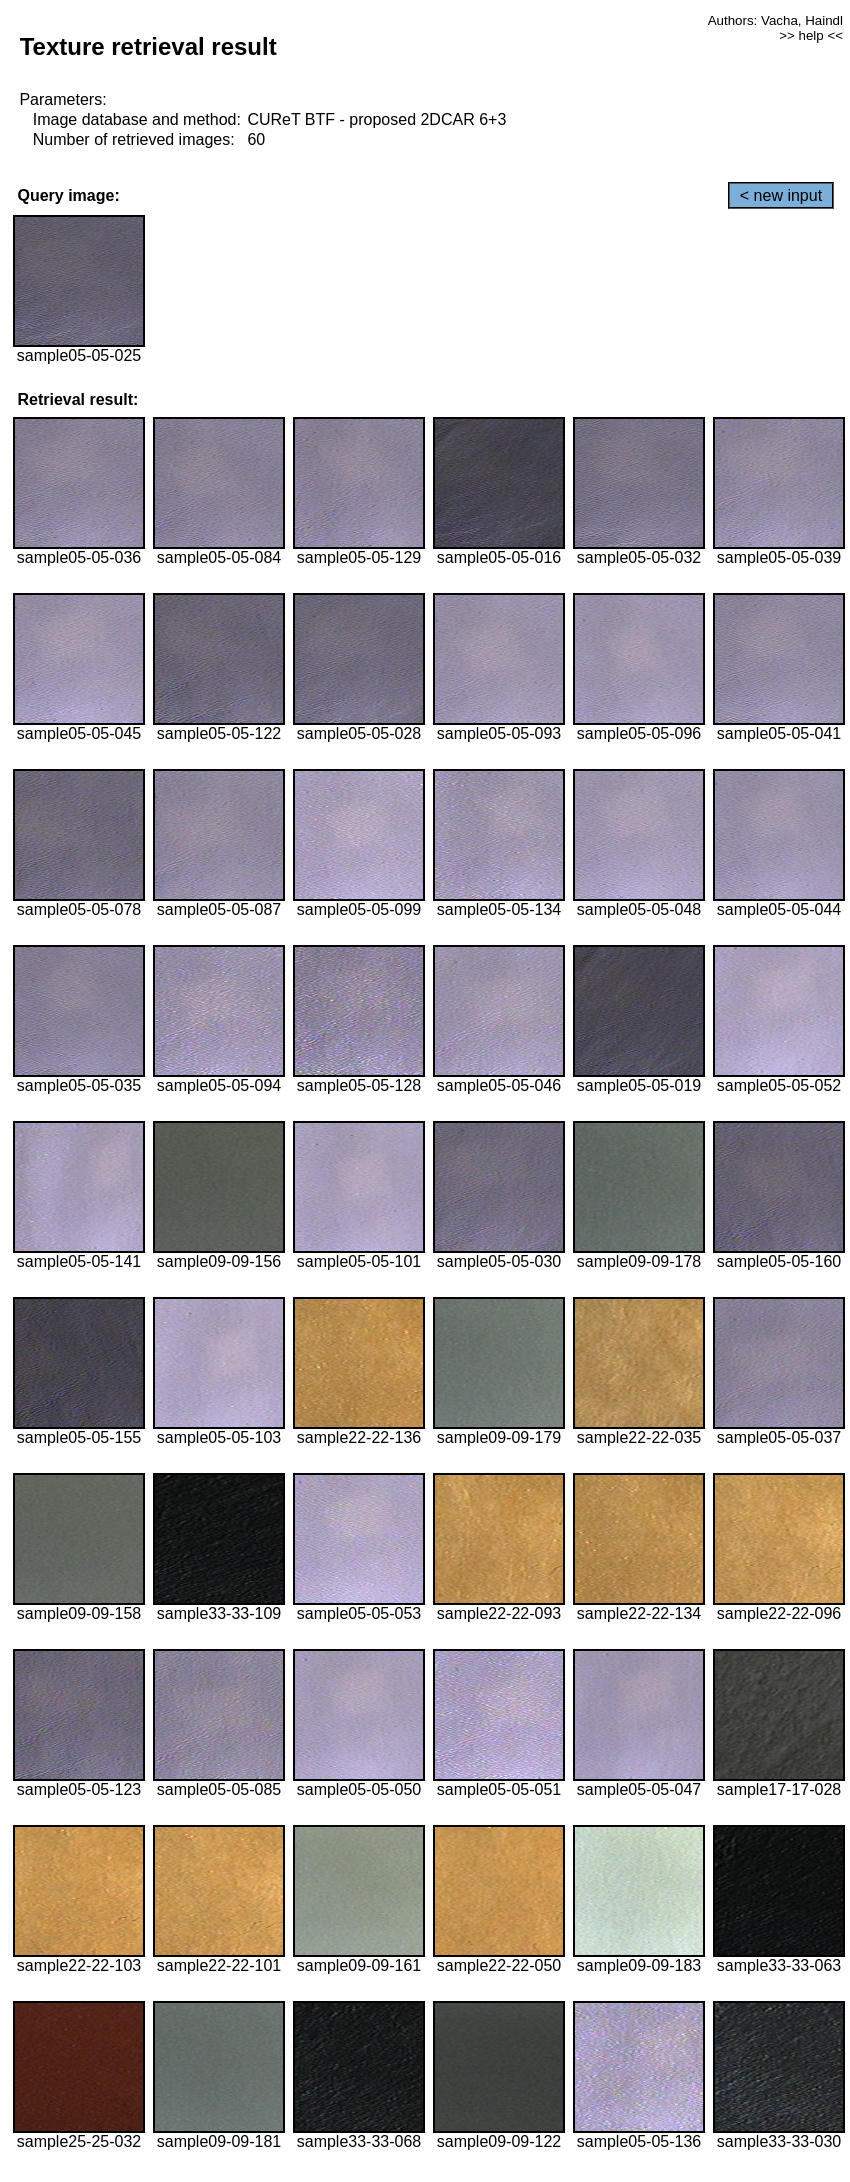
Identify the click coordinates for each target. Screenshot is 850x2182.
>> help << (811, 35)
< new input (781, 195)
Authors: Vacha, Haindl (775, 20)
